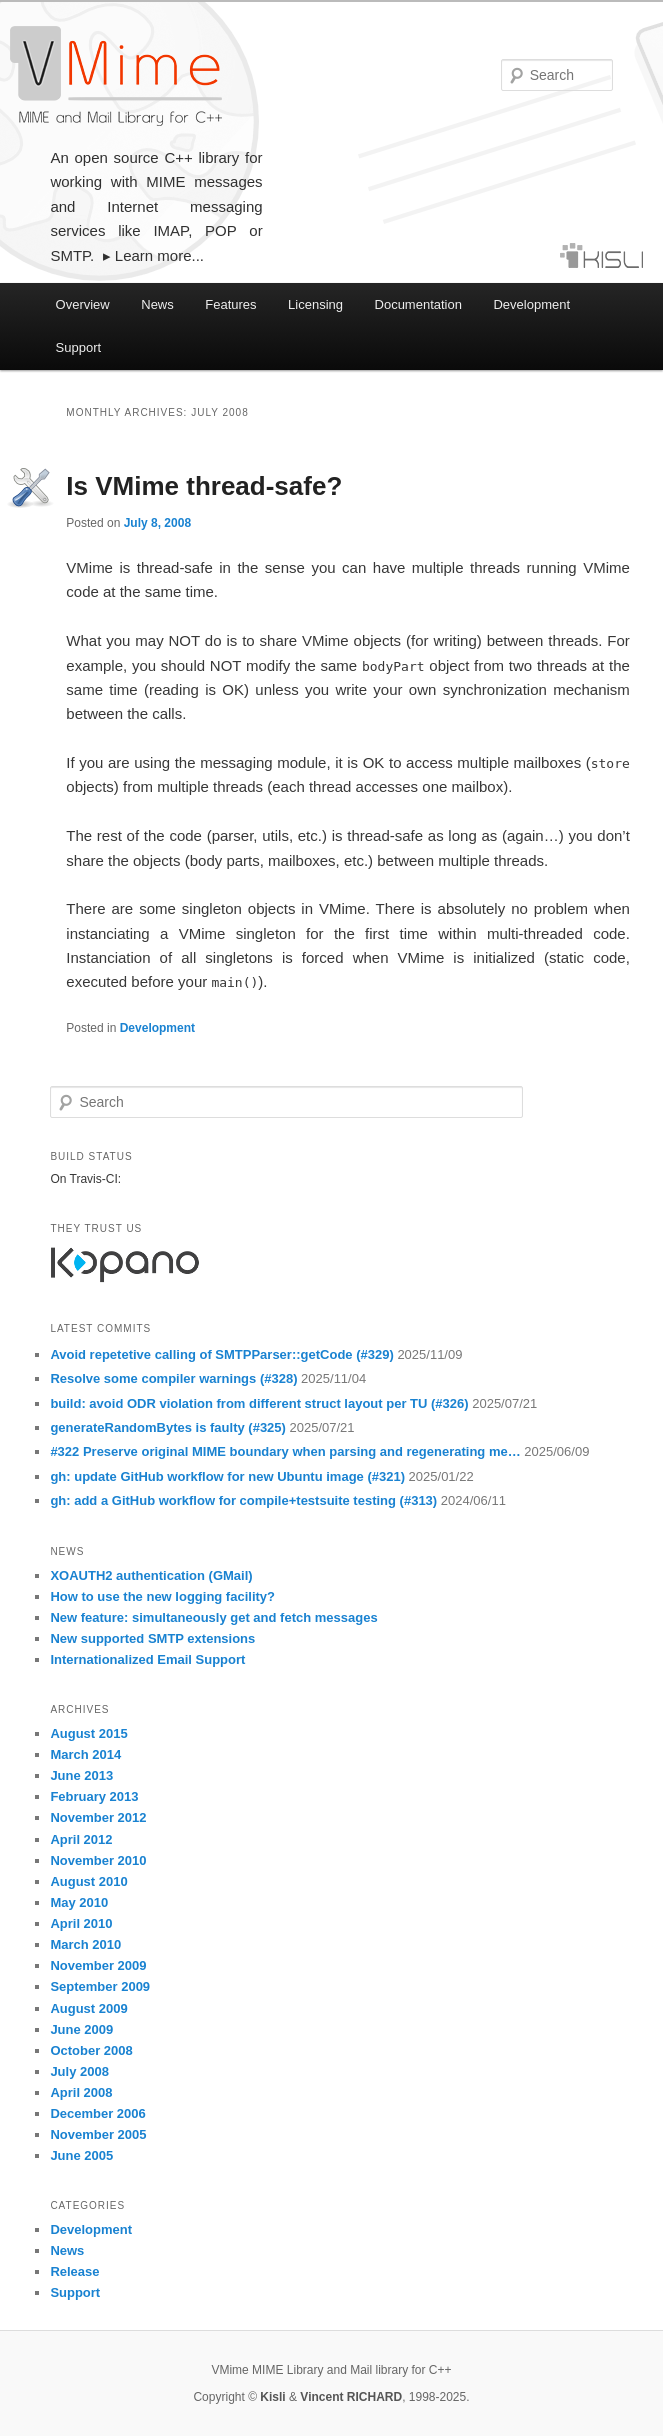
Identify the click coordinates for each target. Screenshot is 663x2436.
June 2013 (81, 1775)
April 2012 (81, 1839)
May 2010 (79, 1902)
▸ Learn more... (153, 255)
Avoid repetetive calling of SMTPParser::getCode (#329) (223, 1354)
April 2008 (81, 2092)
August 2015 (88, 1733)
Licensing (315, 304)
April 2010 (81, 1923)
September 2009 (100, 1986)
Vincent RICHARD (351, 2397)
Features (230, 304)
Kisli (272, 2397)
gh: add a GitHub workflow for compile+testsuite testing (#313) (245, 1500)
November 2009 (98, 1965)
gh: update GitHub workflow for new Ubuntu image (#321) (229, 1476)
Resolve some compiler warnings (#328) (175, 1378)
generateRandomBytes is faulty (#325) (169, 1427)
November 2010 (98, 1860)
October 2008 (91, 2050)
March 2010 (85, 1944)
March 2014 (85, 1754)
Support (79, 347)
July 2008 (79, 2071)
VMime (116, 76)
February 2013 (94, 1796)
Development (531, 304)
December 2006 (97, 2113)
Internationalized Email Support (147, 1659)
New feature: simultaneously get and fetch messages (213, 1617)
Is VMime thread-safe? (204, 486)
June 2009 (81, 2029)
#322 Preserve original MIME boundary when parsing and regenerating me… (287, 1451)
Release (74, 2271)
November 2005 (98, 2134)
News (157, 304)
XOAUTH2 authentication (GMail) (151, 1575)
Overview (83, 304)
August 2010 (88, 1881)
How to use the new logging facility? (162, 1596)
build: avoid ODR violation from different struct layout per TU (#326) (261, 1403)
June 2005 (81, 2155)
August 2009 (88, 2008)
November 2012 (98, 1817)
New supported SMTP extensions (152, 1638)
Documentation (418, 304)
